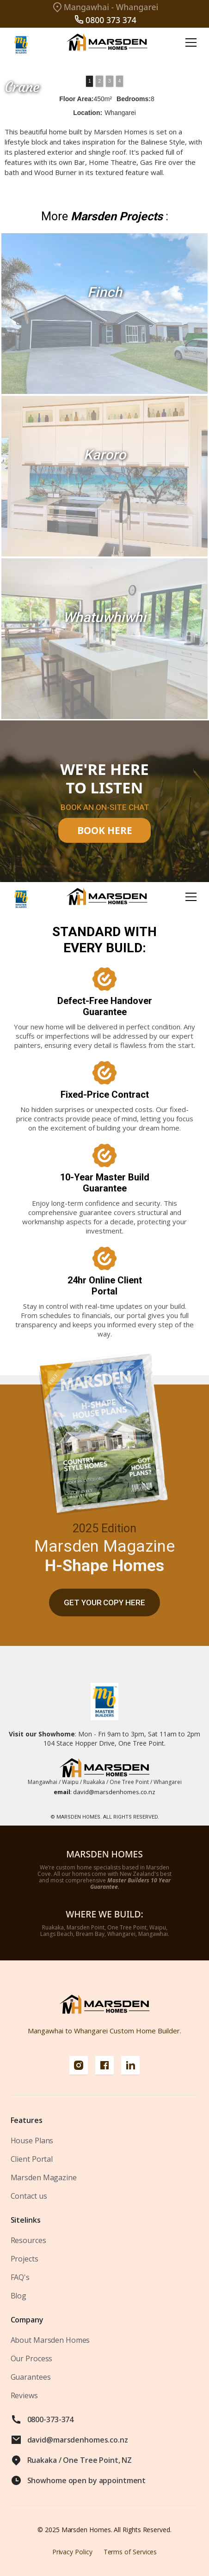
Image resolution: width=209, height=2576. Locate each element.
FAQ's (20, 2277)
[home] (104, 43)
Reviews (24, 2395)
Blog (19, 2296)
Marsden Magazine (44, 2177)
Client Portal (32, 2159)
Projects (24, 2259)
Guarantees (31, 2377)
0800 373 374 (111, 20)
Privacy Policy (72, 2551)
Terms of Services (130, 2551)
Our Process (32, 2358)
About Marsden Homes (50, 2340)
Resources (28, 2240)
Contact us (29, 2196)
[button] (189, 42)
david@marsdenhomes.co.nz (104, 1792)
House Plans (32, 2140)
